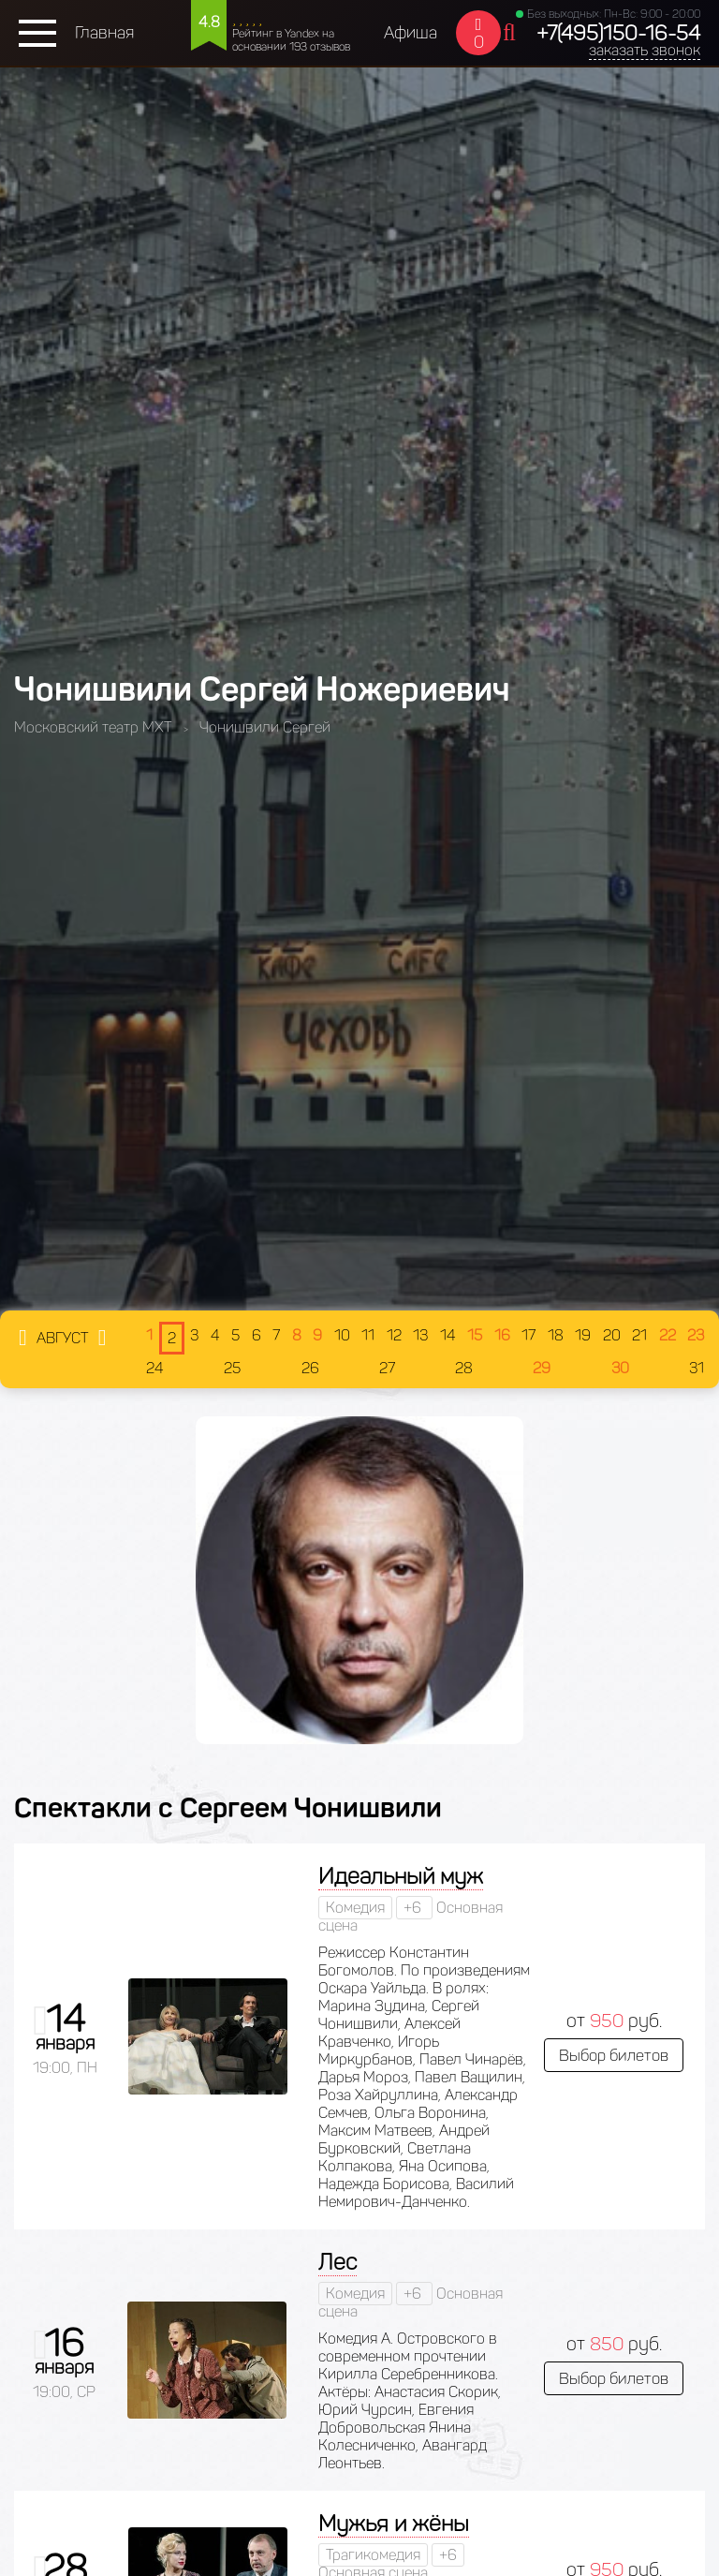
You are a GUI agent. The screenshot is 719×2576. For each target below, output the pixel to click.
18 (556, 1335)
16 (502, 1335)
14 (448, 1335)
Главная (104, 32)
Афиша (410, 32)
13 (420, 1335)
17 (528, 1335)
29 (541, 1368)
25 (232, 1368)
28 (464, 1368)
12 (394, 1335)
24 (155, 1368)
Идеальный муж (400, 1875)
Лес (337, 2261)
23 (695, 1335)
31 (696, 1368)
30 (620, 1368)
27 (387, 1368)
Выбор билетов (613, 2055)
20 (612, 1335)
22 (667, 1335)
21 (639, 1335)
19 (583, 1335)
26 (310, 1368)
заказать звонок (644, 50)
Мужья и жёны (393, 2523)
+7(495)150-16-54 (618, 33)
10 (342, 1335)
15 (474, 1335)
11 (367, 1335)
